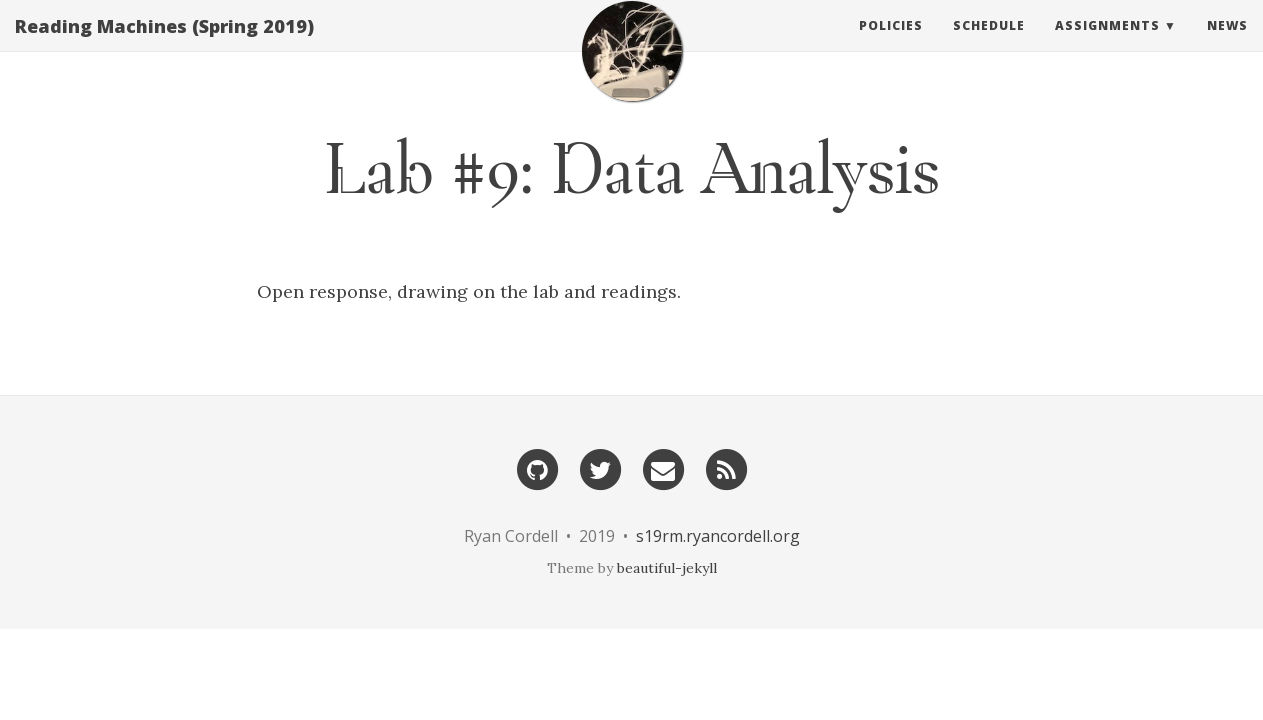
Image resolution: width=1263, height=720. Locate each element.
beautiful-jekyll (667, 568)
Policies (891, 44)
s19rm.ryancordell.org (718, 536)
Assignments (1107, 44)
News (1227, 44)
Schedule (989, 44)
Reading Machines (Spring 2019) (164, 45)
